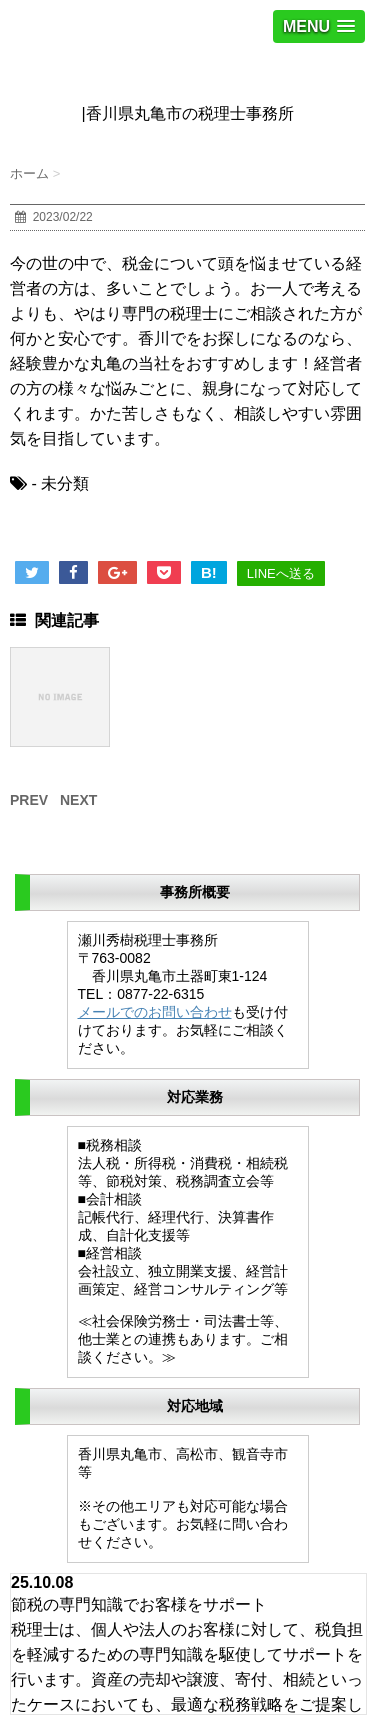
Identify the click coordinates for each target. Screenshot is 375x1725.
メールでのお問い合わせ (155, 1012)
